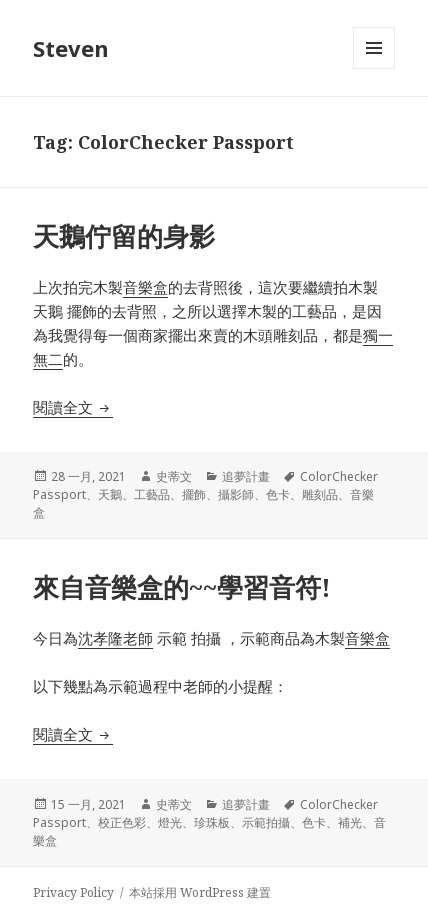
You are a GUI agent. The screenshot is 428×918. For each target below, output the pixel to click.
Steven (71, 48)
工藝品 (152, 494)
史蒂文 (174, 476)
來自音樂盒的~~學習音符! (182, 587)
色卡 (278, 494)
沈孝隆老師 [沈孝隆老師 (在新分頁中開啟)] (115, 638)
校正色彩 (122, 822)
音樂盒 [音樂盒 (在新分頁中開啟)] (145, 287)
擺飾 (194, 494)
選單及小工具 (374, 68)
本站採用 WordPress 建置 (200, 892)
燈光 (170, 822)
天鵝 (110, 494)
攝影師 (236, 494)
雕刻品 (320, 494)
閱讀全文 (73, 407)
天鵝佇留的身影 (124, 236)
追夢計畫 (246, 476)
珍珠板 (212, 822)
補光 (350, 822)
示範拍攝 (266, 822)
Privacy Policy (73, 892)
